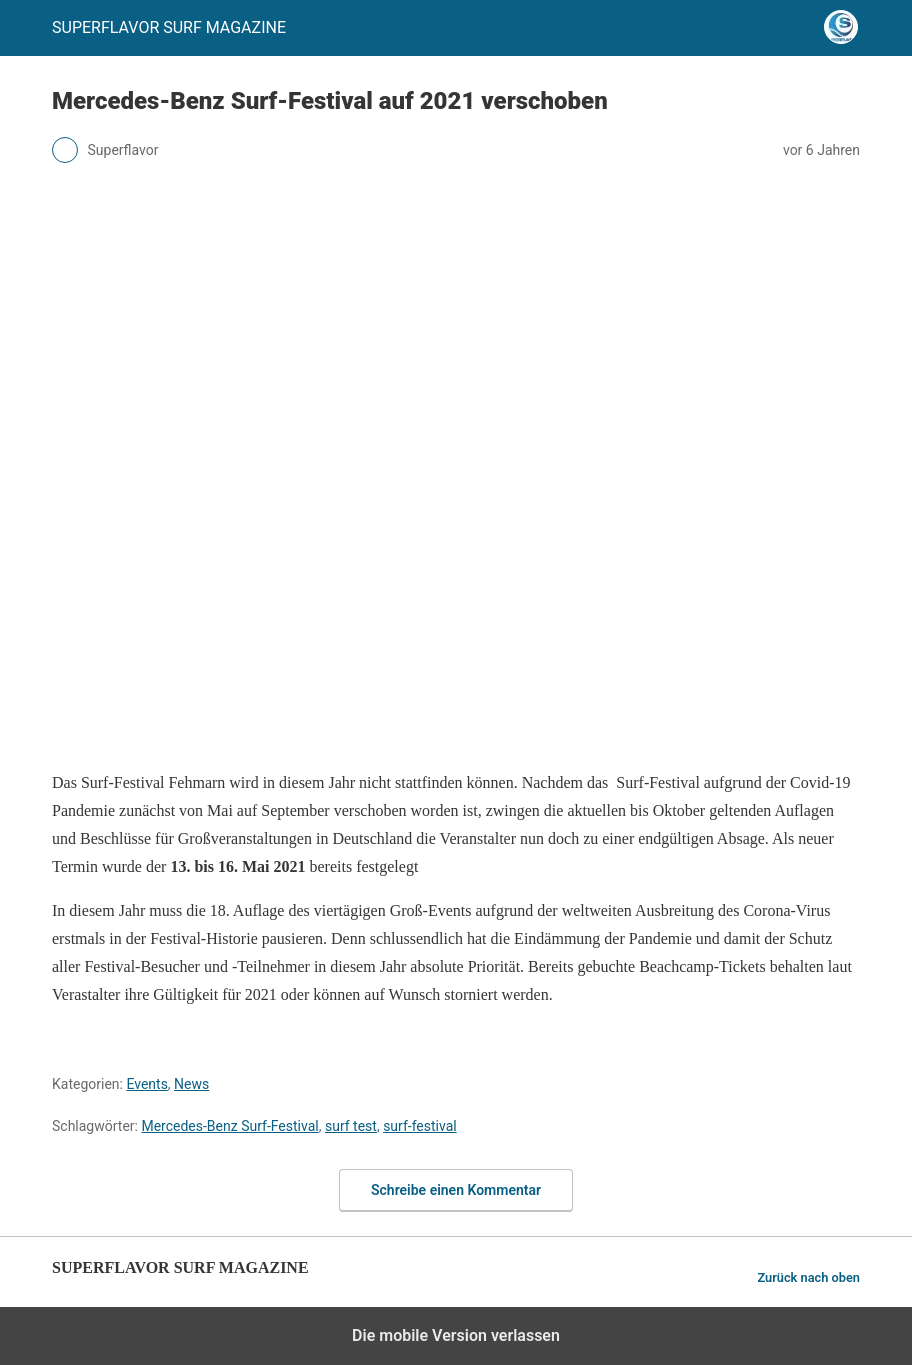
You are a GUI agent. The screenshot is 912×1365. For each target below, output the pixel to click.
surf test (351, 1126)
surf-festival (420, 1126)
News (191, 1084)
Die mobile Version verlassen (456, 1335)
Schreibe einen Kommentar (456, 1190)
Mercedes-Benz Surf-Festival (229, 1126)
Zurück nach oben (808, 1277)
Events (146, 1084)
